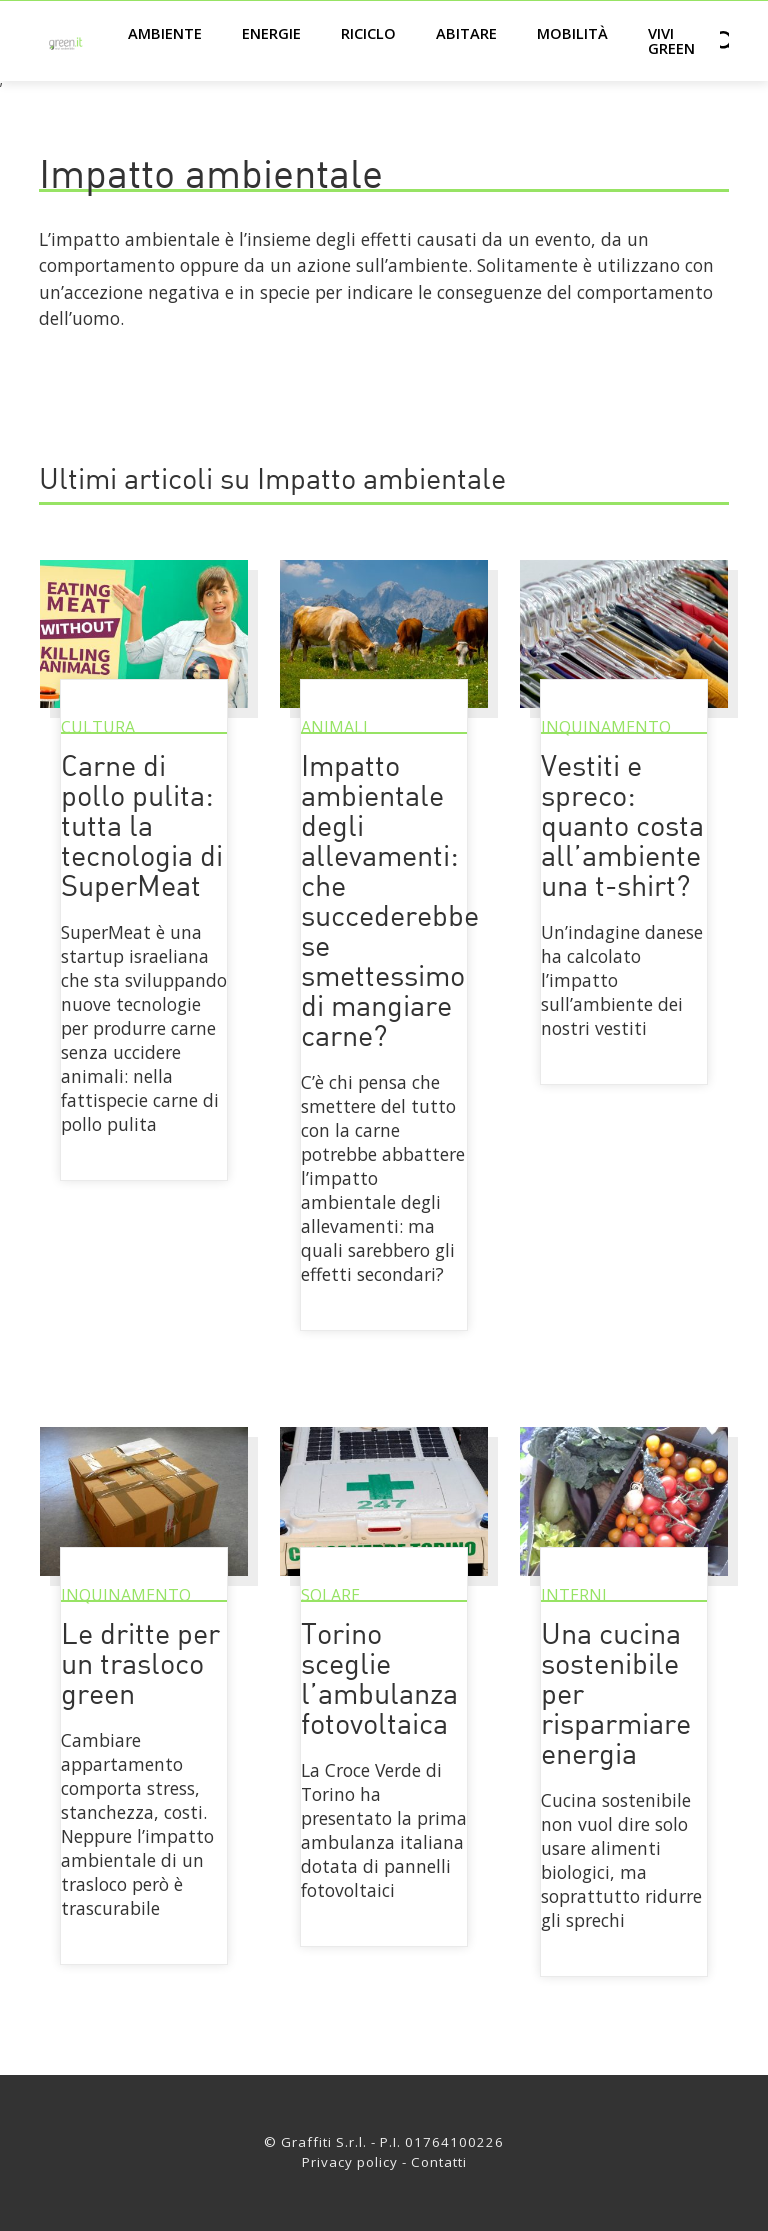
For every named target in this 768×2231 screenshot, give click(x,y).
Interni (574, 1595)
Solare (330, 1595)
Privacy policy (350, 2162)
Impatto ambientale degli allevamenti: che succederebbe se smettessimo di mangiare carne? (390, 903)
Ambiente (165, 33)
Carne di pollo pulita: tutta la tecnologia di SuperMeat (142, 828)
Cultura (98, 727)
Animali (334, 727)
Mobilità (572, 33)
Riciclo (368, 33)
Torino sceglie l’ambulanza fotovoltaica (379, 1681)
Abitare (466, 33)
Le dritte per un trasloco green (140, 1666)
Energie (271, 33)
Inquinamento (606, 727)
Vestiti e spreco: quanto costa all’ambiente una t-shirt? (622, 828)
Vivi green (671, 40)
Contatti (439, 2162)
